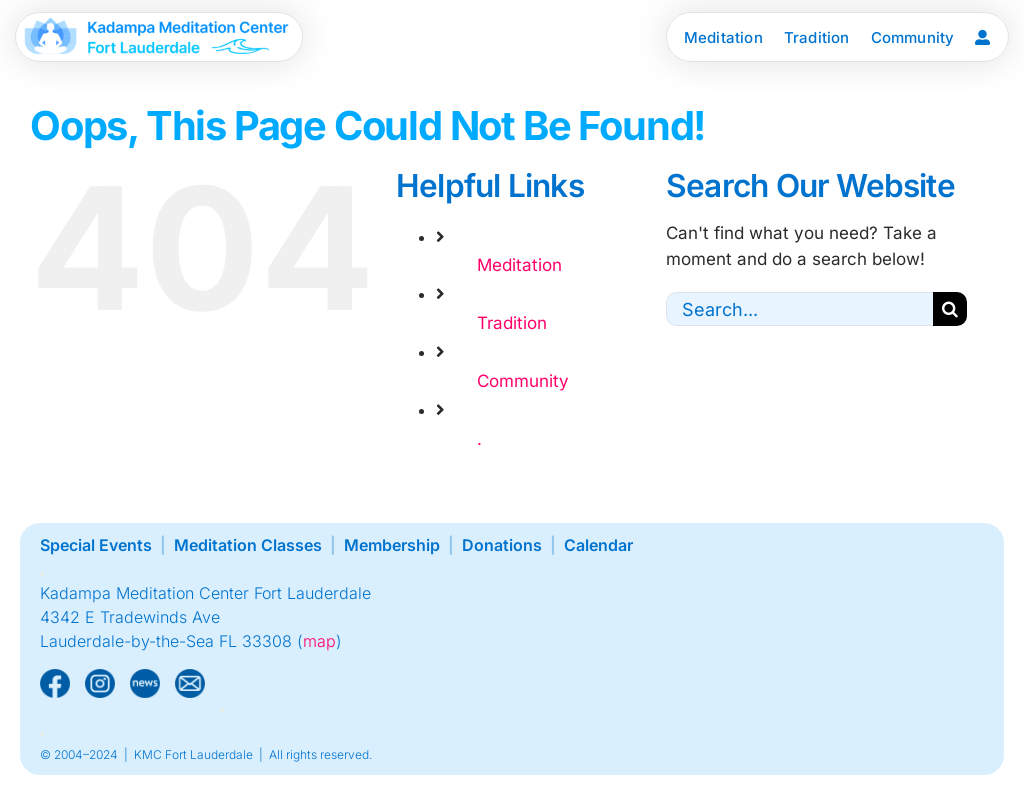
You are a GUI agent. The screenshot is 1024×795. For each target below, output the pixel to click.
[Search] (950, 309)
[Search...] (799, 309)
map (319, 641)
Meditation (519, 265)
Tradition (512, 323)
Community (523, 381)
